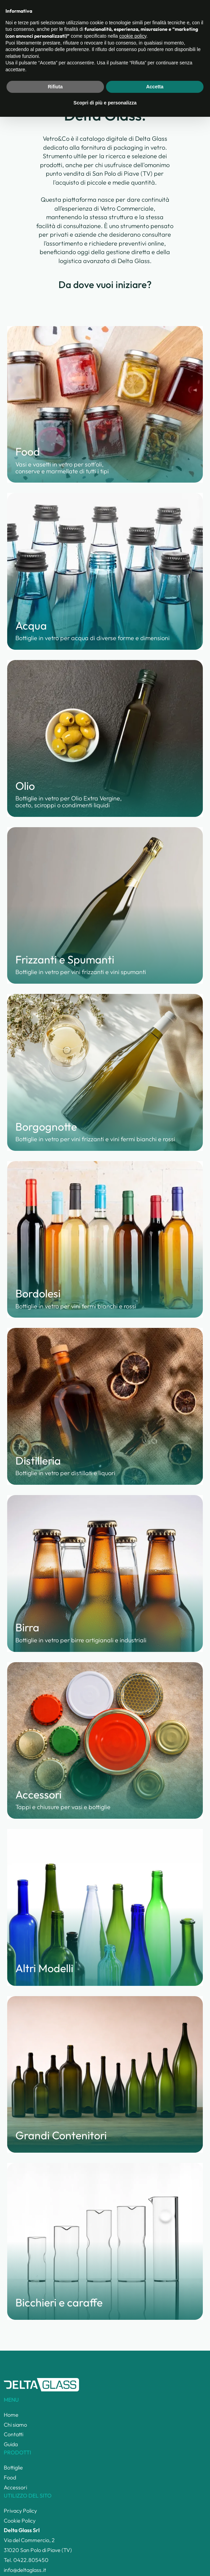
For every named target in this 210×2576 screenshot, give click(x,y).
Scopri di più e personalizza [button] (105, 2562)
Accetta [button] (154, 2546)
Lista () (165, 13)
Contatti (13, 2434)
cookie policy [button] (132, 2495)
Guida (11, 2444)
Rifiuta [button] (55, 2546)
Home (10, 35)
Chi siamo (15, 2424)
